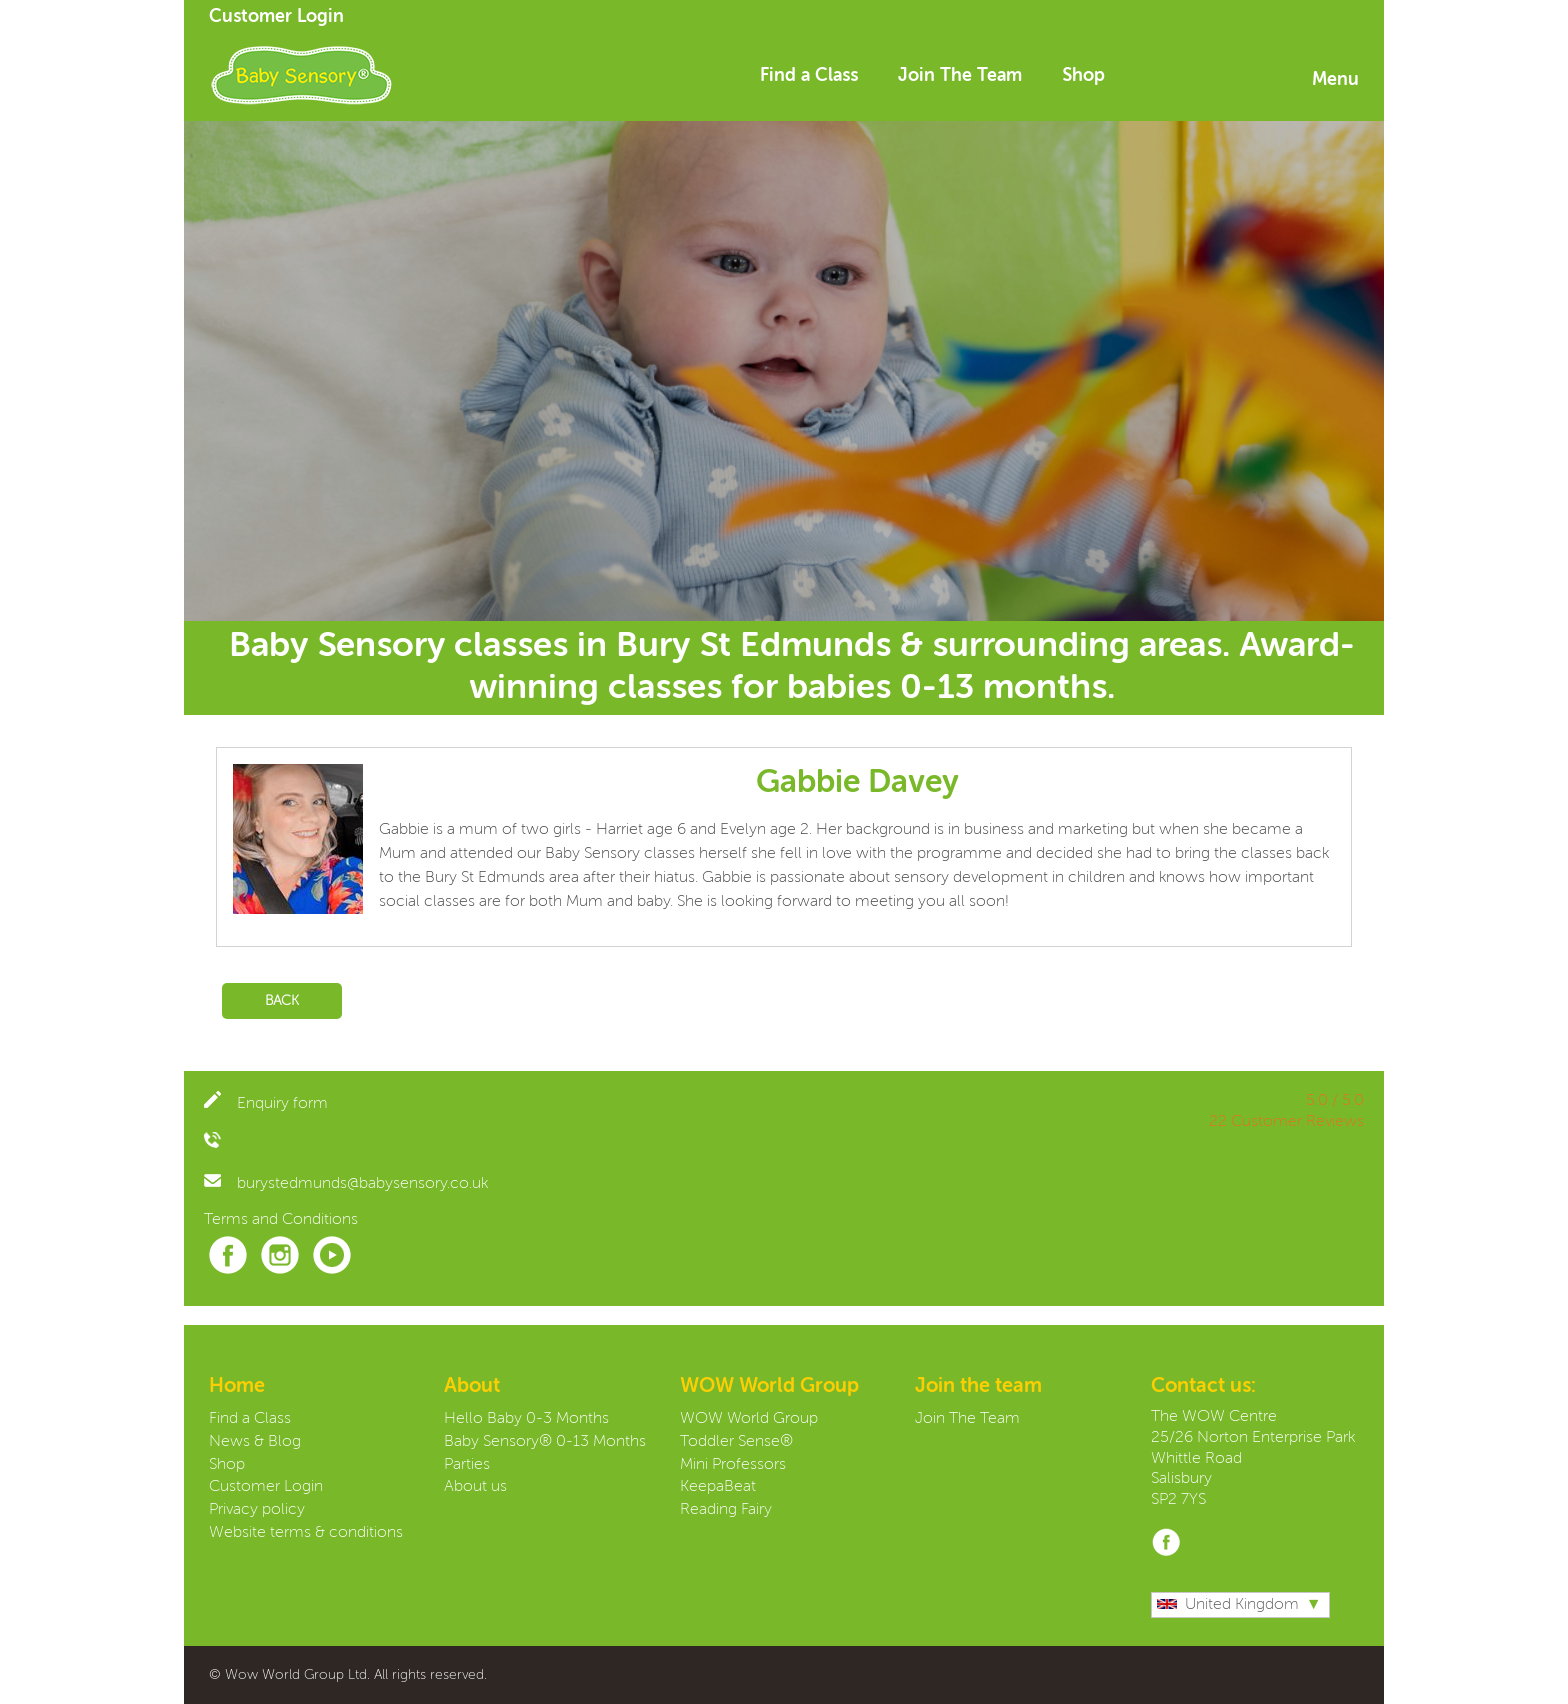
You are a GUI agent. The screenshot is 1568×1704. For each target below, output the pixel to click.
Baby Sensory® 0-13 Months (545, 1442)
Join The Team (960, 76)
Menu (1335, 80)
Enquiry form (266, 1104)
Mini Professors (733, 1465)
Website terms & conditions (306, 1533)
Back (282, 1001)
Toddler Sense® (736, 1442)
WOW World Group (749, 1419)
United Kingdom (1228, 1605)
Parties (467, 1465)
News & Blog (255, 1442)
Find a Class (809, 76)
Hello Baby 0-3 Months (526, 1419)
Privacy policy (257, 1510)
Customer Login (276, 17)
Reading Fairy (726, 1510)
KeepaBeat (718, 1487)
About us (475, 1487)
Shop (1083, 76)
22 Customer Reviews (1286, 1122)
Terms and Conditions (281, 1220)
